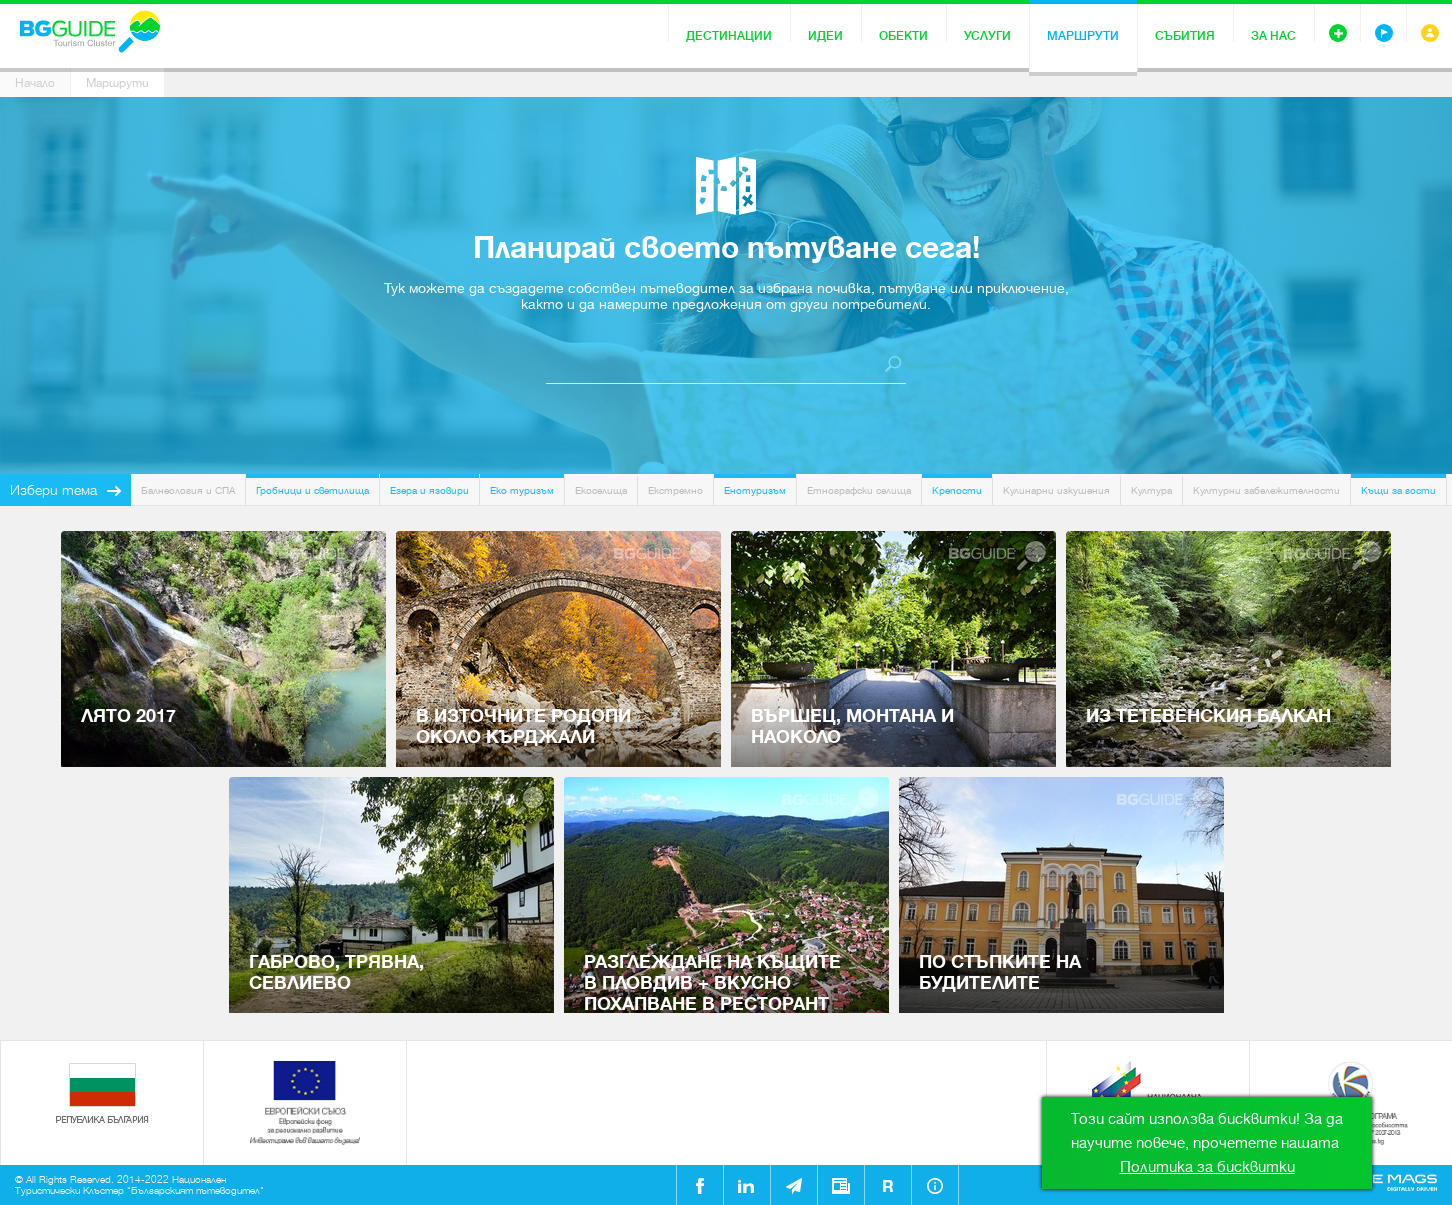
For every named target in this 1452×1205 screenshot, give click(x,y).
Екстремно (675, 490)
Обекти (903, 36)
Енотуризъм (755, 490)
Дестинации (729, 36)
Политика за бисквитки (1207, 1167)
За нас (1273, 36)
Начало (35, 83)
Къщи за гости (1398, 490)
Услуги (987, 36)
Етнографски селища (859, 490)
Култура (1151, 490)
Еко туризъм (522, 490)
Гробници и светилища (312, 490)
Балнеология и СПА (188, 490)
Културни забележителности (1266, 490)
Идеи (825, 36)
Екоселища (601, 490)
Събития (1185, 36)
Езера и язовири (429, 490)
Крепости (957, 490)
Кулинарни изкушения (1056, 490)
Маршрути (1083, 36)
